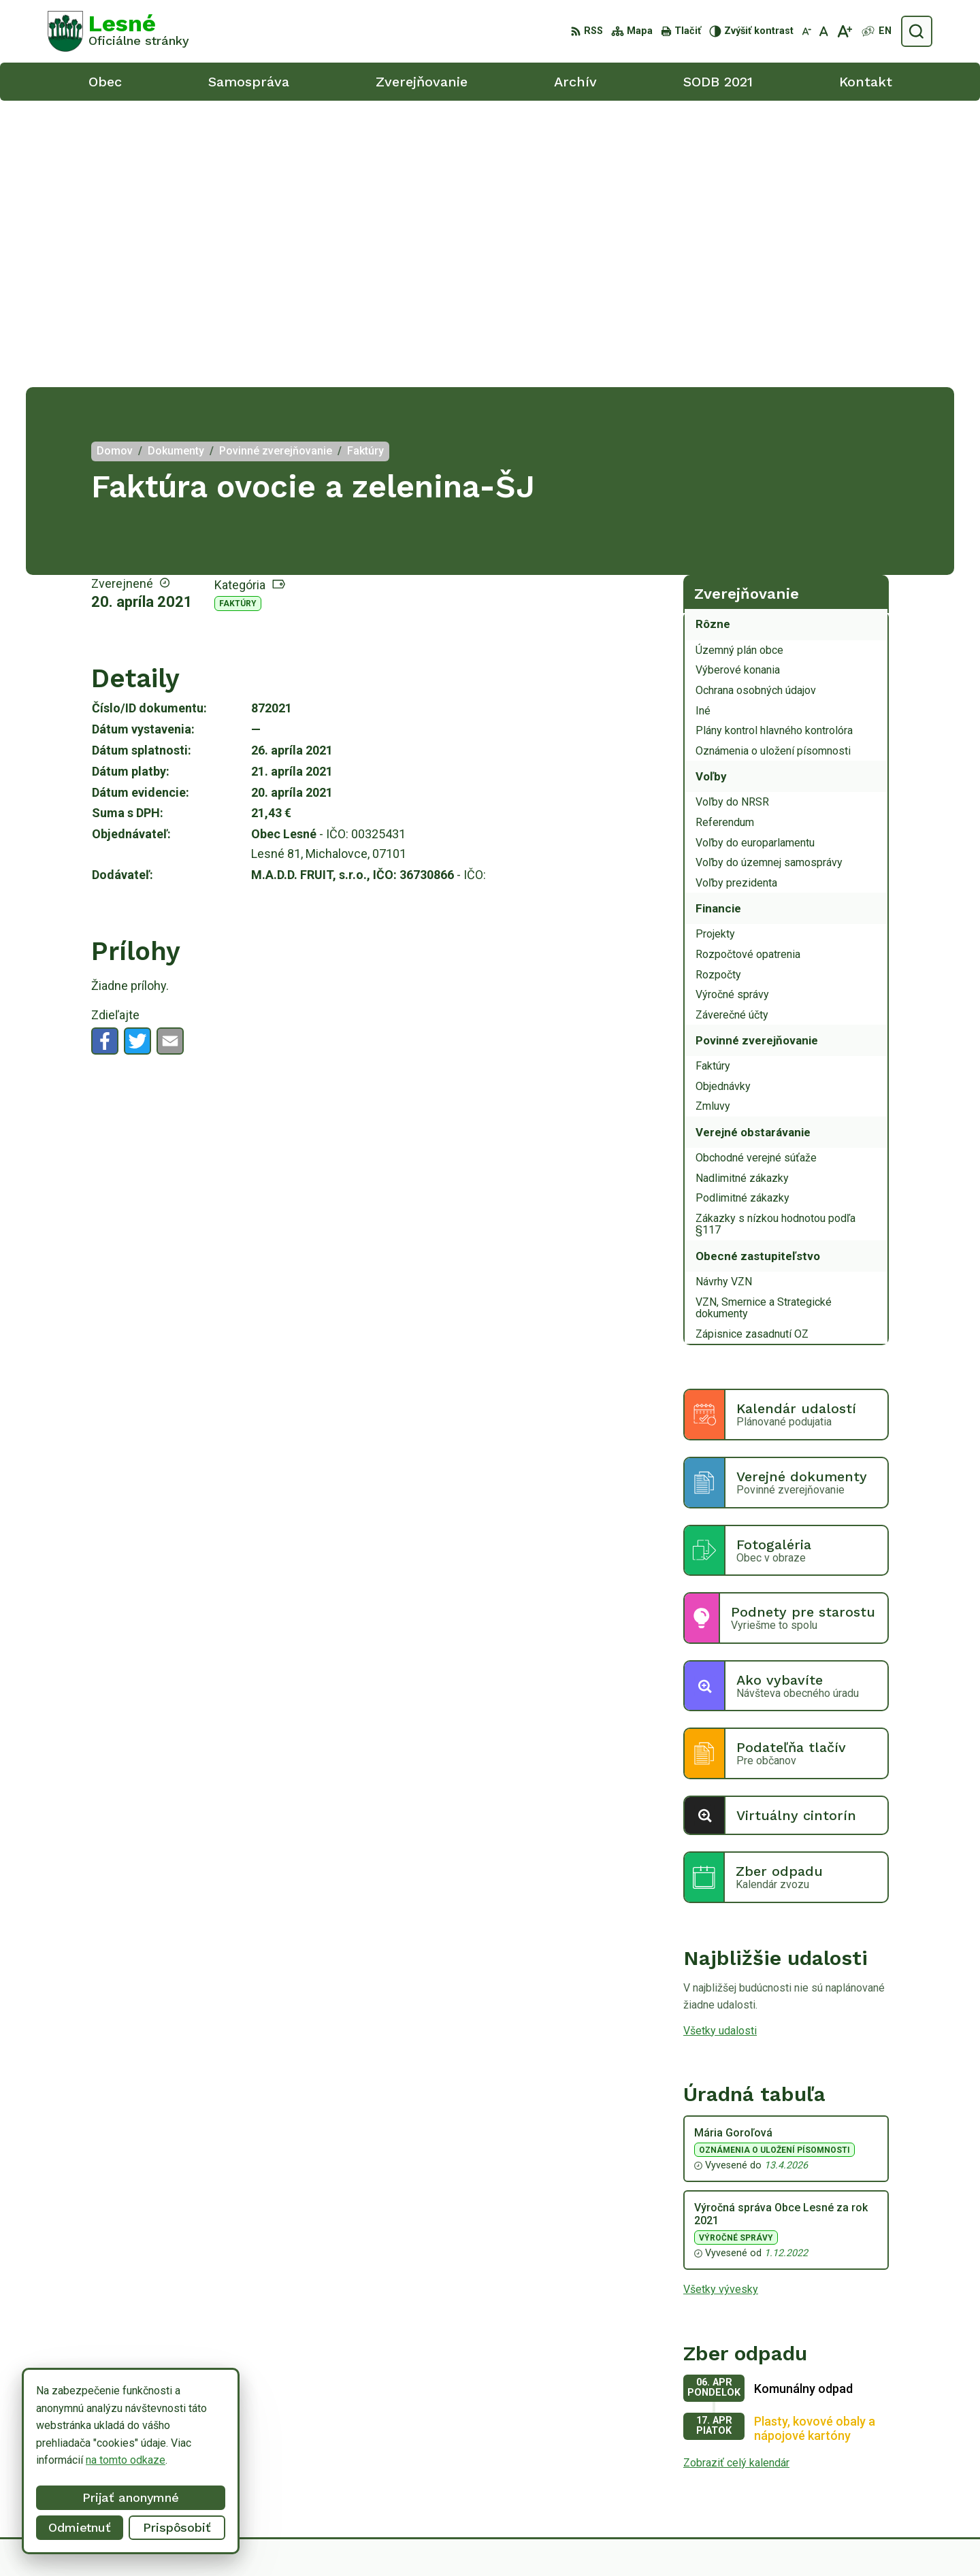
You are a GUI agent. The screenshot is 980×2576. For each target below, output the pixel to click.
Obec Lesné (731, 2540)
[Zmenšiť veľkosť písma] (806, 31)
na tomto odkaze (92, 2460)
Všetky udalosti (720, 1744)
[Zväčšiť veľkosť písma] (844, 31)
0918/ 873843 (858, 2462)
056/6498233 (857, 2447)
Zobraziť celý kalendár (736, 2176)
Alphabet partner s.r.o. (559, 2540)
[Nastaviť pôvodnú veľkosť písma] (823, 31)
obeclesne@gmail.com (878, 2477)
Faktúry (238, 317)
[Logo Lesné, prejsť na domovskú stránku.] (118, 31)
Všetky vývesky (720, 2002)
